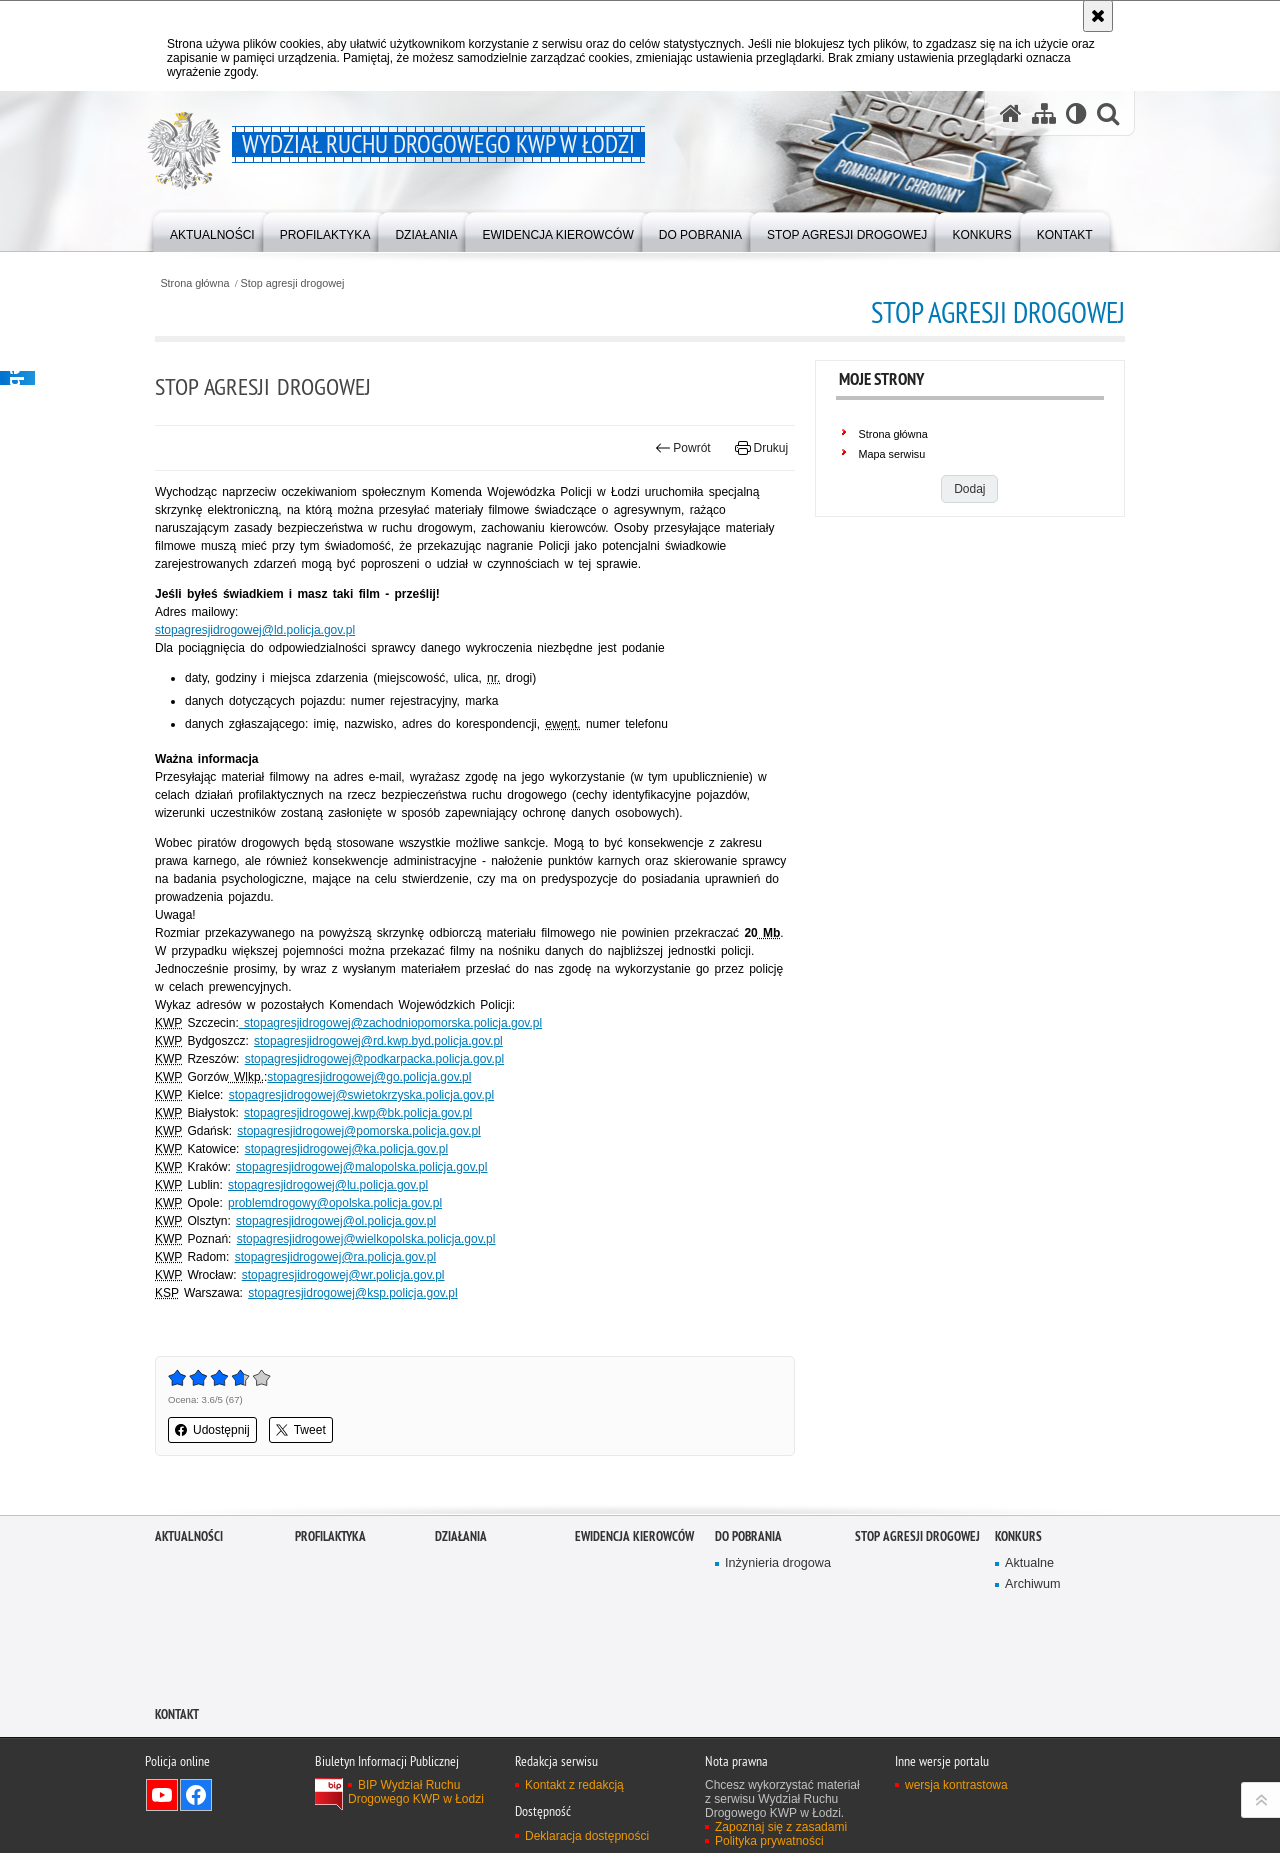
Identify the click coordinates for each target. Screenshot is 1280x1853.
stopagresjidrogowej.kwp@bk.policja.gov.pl (358, 1113)
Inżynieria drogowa (778, 1563)
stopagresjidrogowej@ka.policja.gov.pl (346, 1149)
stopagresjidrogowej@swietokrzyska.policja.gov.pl (361, 1095)
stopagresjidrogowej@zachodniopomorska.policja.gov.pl (390, 1023)
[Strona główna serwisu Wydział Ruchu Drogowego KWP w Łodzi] (1011, 113)
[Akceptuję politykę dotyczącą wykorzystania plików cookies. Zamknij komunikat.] (1098, 16)
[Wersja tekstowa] (1076, 113)
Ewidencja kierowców (634, 1536)
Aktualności (189, 1536)
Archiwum (1032, 1584)
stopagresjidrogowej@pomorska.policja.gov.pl (358, 1131)
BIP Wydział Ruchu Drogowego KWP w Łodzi (416, 1792)
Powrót (683, 448)
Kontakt (177, 1714)
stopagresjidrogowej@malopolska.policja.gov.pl (361, 1167)
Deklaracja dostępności (587, 1836)
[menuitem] (212, 230)
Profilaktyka (330, 1536)
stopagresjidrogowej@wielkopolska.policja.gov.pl (366, 1239)
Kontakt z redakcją (574, 1785)
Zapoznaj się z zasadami (781, 1827)
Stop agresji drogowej (293, 283)
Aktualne (1029, 1563)
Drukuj (761, 448)
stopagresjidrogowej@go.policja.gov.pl (369, 1077)
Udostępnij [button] (212, 1430)
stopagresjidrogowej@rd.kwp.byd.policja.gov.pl (378, 1041)
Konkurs (1018, 1536)
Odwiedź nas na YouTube (162, 1795)
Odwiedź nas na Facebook (196, 1795)
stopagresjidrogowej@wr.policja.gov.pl (343, 1275)
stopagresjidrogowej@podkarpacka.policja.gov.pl (374, 1059)
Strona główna (194, 283)
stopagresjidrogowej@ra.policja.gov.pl (335, 1257)
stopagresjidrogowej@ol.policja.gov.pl (336, 1221)
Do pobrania (748, 1536)
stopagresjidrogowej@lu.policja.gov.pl (328, 1185)
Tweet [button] (301, 1430)
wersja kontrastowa (956, 1785)
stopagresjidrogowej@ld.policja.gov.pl (255, 630)
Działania (461, 1536)
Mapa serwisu (892, 454)
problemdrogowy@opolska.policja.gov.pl (335, 1203)
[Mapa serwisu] (1044, 113)
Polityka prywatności (769, 1841)
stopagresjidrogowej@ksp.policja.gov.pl (352, 1293)
